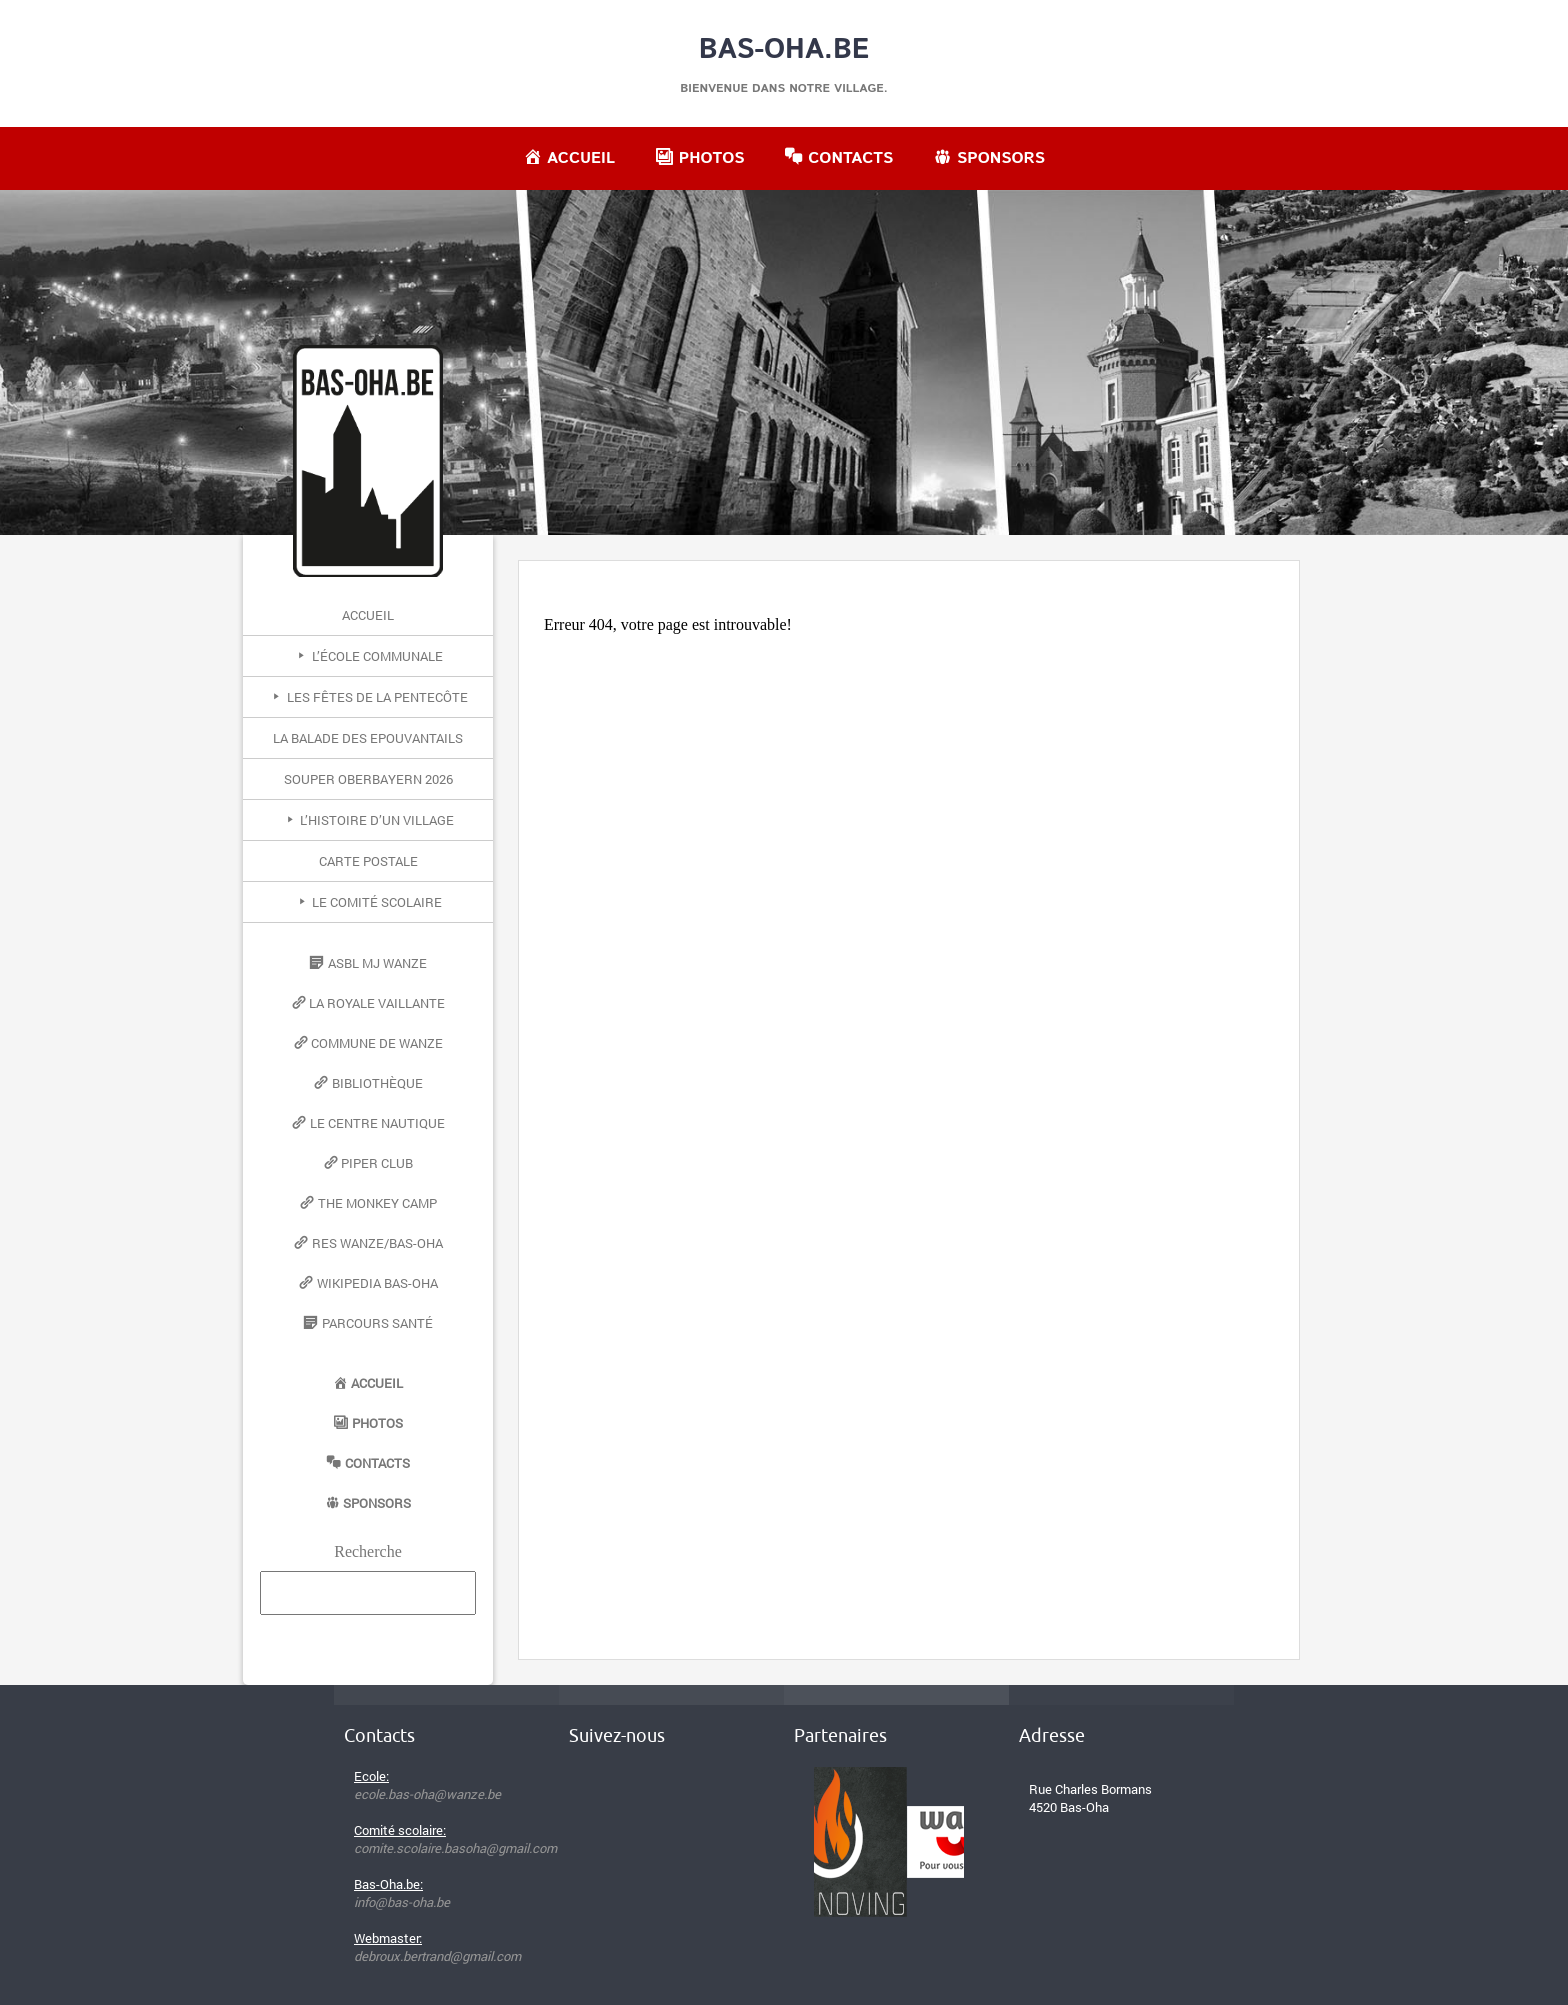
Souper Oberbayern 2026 (368, 779)
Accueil (368, 615)
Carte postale (368, 861)
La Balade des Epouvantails (368, 738)
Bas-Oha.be (784, 50)
